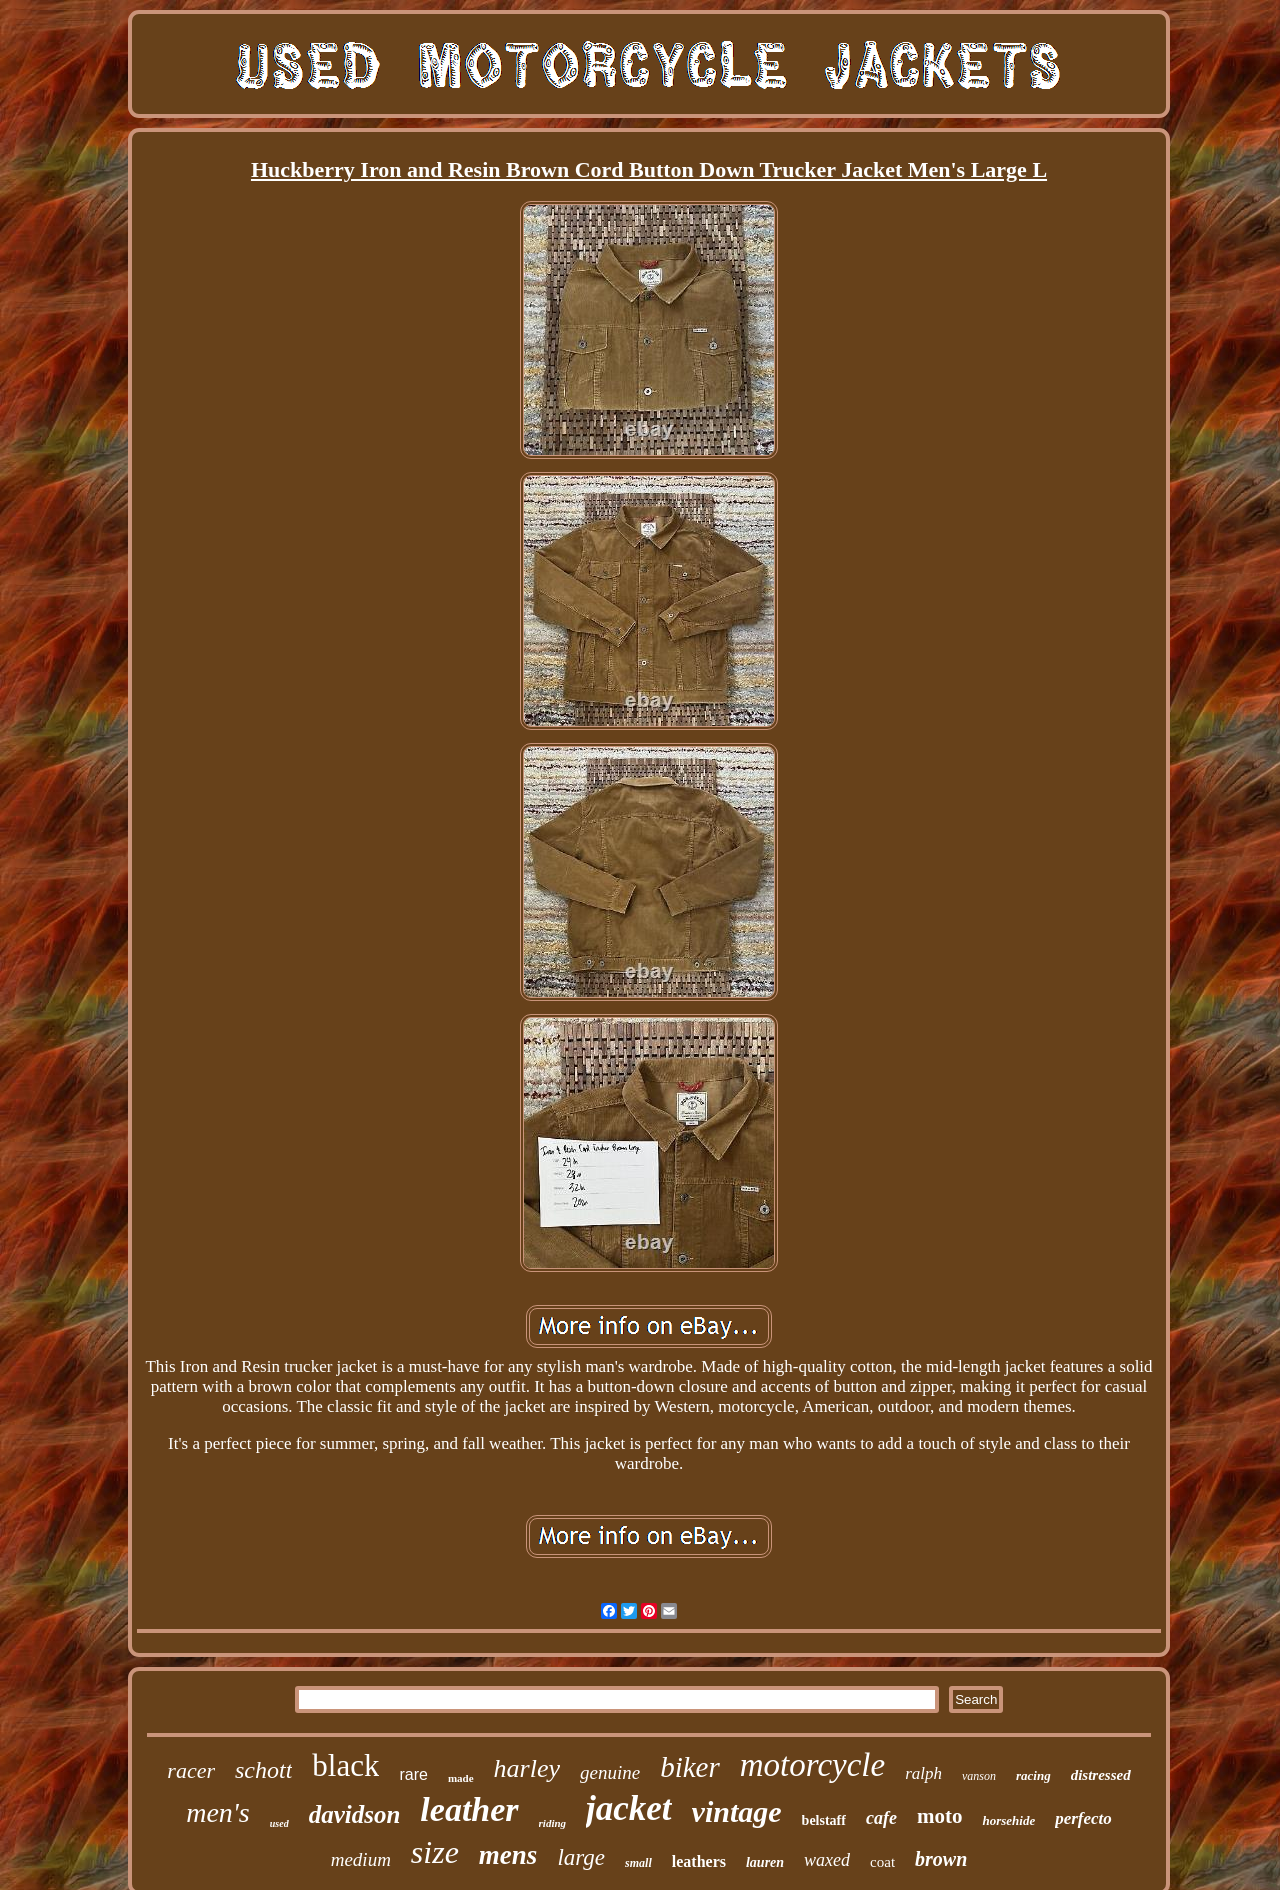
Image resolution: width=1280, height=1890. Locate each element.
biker (690, 1767)
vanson (979, 1776)
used (279, 1823)
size (435, 1852)
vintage (737, 1811)
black (345, 1765)
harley (527, 1768)
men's (218, 1812)
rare (413, 1774)
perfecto (1083, 1818)
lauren (765, 1862)
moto (940, 1816)
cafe (881, 1818)
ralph (923, 1773)
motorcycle (812, 1765)
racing (1033, 1775)
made (461, 1778)
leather (469, 1809)
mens (508, 1855)
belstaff (824, 1820)
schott (263, 1770)
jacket (629, 1808)
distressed (1101, 1775)
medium (361, 1859)
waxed (827, 1860)
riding (553, 1823)
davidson (355, 1814)
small (638, 1863)
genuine (610, 1772)
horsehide (1008, 1820)
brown (941, 1859)
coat (882, 1862)
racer (191, 1770)
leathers (699, 1861)
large (581, 1857)
